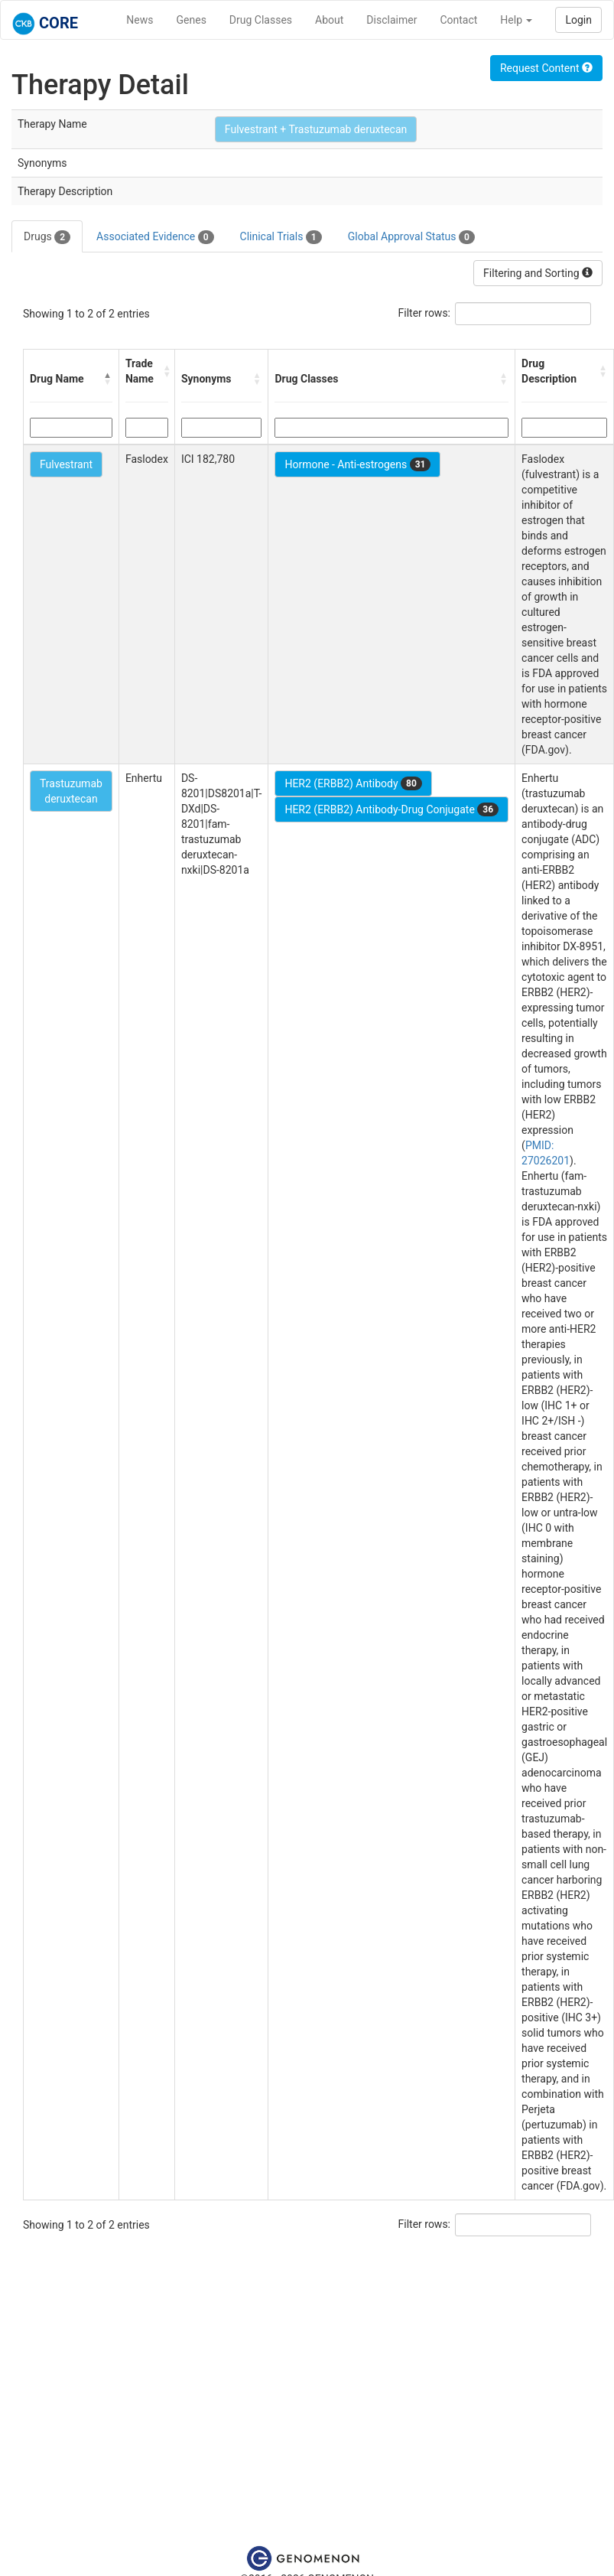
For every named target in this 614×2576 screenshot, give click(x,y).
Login (578, 20)
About (329, 20)
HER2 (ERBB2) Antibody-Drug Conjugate (391, 809)
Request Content (546, 68)
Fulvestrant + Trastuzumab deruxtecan (316, 129)
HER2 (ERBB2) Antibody (352, 783)
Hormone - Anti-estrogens (357, 464)
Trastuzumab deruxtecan (71, 791)
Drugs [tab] (47, 237)
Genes (191, 20)
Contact (458, 20)
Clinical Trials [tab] (281, 237)
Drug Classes (260, 20)
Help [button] (516, 20)
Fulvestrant (66, 464)
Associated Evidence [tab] (154, 237)
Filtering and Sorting (538, 273)
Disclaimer (391, 20)
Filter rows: (424, 313)
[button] (107, 378)
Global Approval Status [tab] (411, 237)
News (139, 20)
